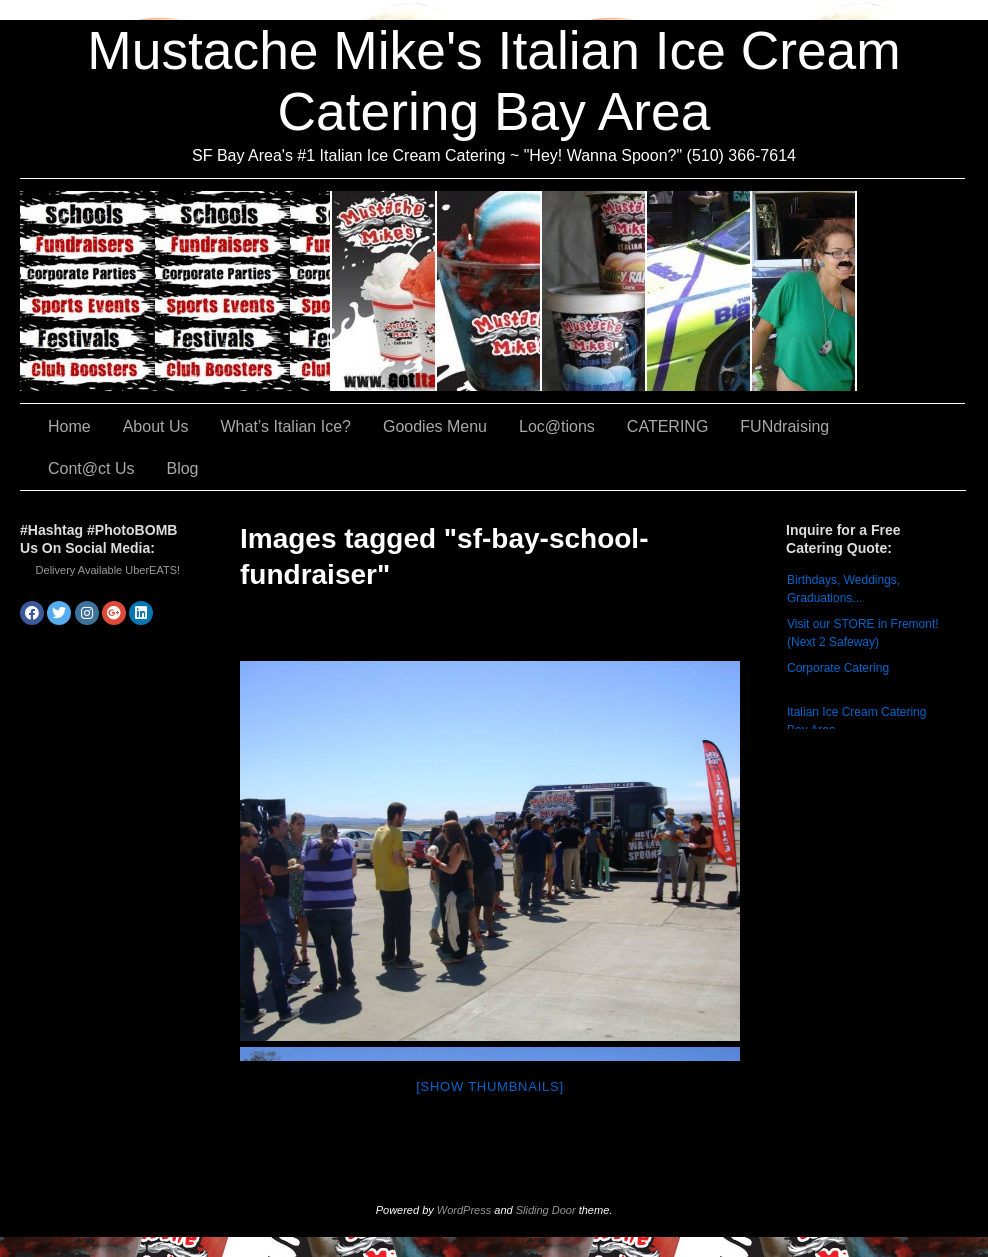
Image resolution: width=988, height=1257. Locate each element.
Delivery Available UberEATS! (108, 570)
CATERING (176, 291)
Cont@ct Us (911, 291)
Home (69, 426)
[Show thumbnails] (490, 1086)
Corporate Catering (838, 668)
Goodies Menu (594, 291)
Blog (182, 468)
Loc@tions (699, 291)
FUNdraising (804, 291)
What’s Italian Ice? (489, 291)
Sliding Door (546, 1210)
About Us (384, 291)
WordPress (464, 1210)
